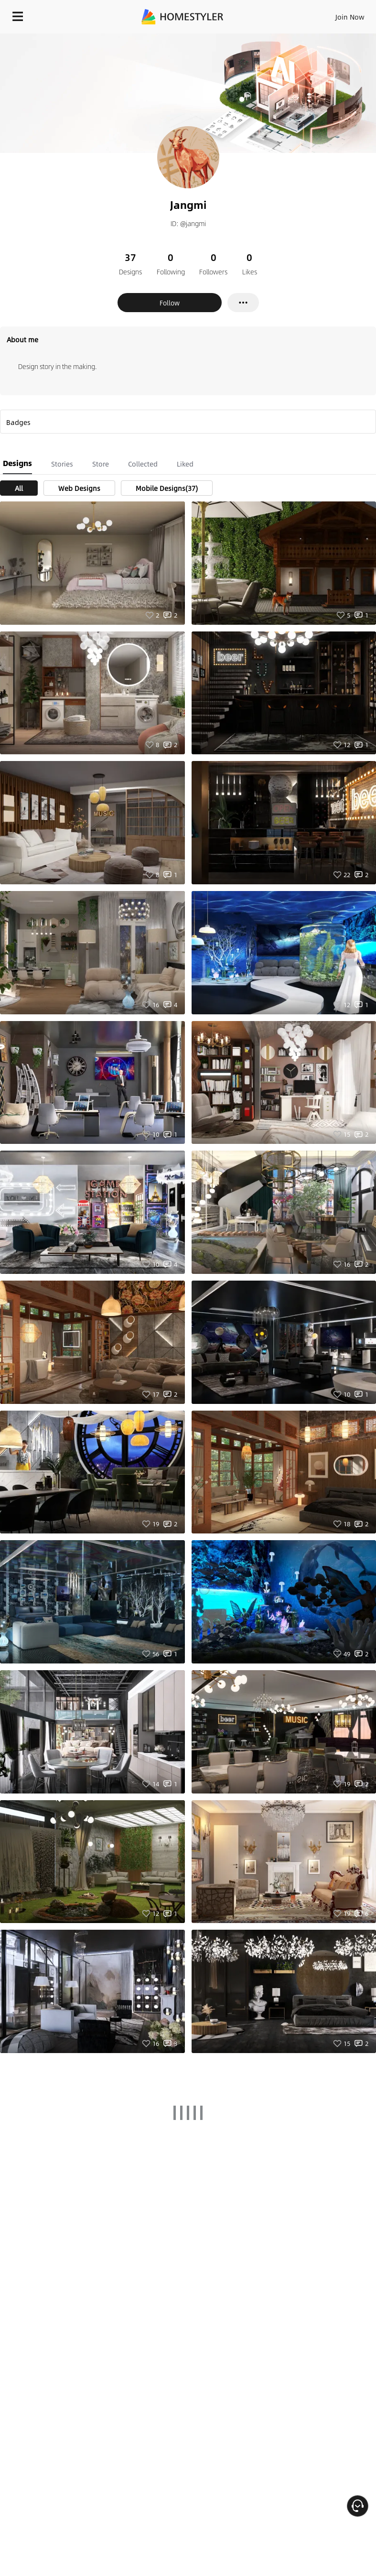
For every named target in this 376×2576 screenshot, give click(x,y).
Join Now (350, 16)
